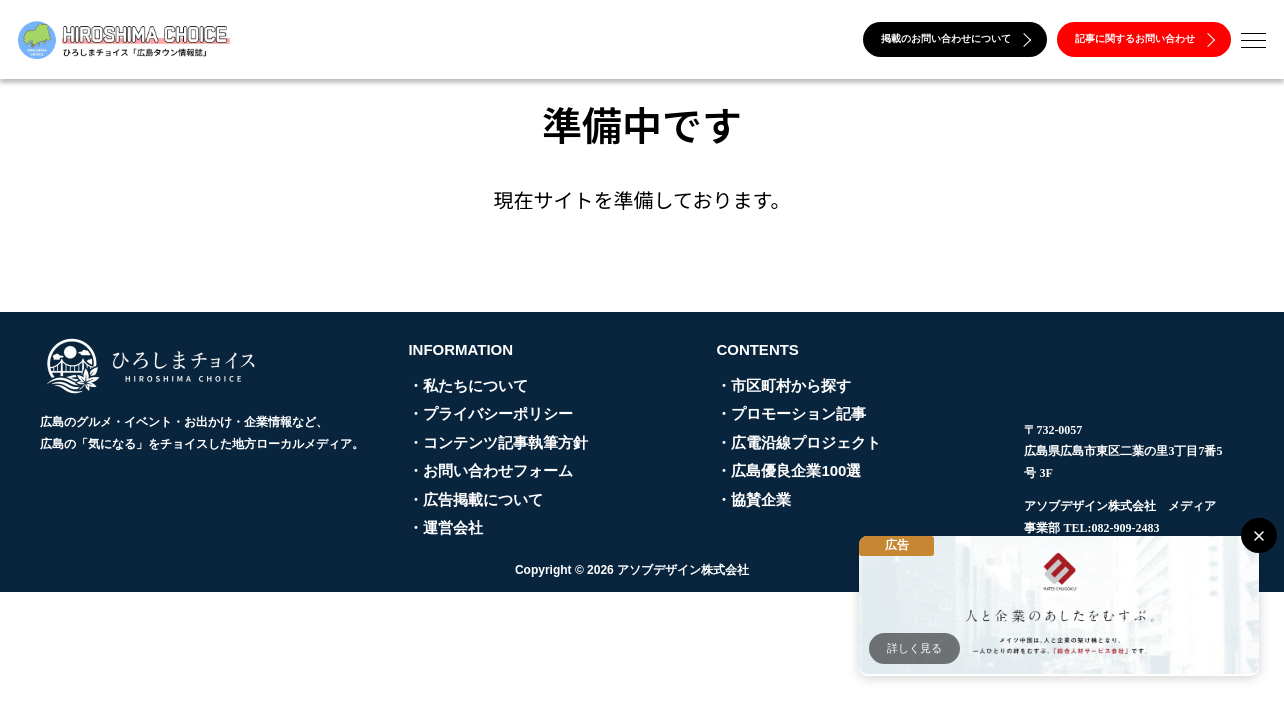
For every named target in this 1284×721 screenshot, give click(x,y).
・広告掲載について (475, 499)
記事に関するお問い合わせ (1145, 39)
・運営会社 (445, 527)
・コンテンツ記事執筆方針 (498, 442)
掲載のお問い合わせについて (956, 39)
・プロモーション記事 (791, 413)
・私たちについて (468, 385)
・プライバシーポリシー (490, 413)
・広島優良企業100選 (788, 470)
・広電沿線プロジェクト (798, 442)
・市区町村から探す (783, 385)
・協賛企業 (753, 499)
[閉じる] (1258, 535)
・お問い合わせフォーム (490, 470)
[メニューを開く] (1253, 40)
